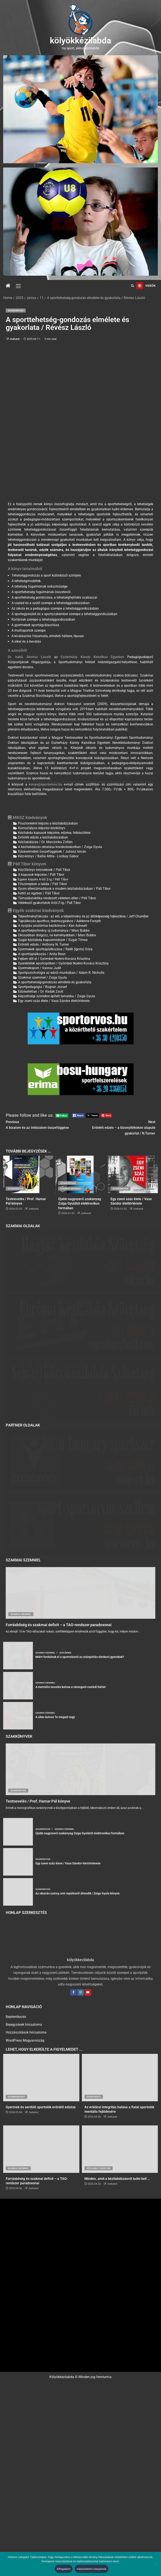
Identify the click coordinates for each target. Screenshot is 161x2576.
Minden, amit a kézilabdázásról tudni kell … (117, 2004)
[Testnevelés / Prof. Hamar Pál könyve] (28, 1097)
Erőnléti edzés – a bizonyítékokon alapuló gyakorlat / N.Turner (118, 1050)
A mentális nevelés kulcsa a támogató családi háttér (70, 1512)
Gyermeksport (16, 1922)
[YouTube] (88, 1818)
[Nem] (156, 2564)
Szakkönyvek (16, 310)
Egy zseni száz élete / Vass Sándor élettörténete (68, 1689)
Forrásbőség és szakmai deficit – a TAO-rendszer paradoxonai (59, 1450)
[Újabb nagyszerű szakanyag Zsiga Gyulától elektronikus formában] (80, 1097)
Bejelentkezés (16, 1842)
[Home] (8, 286)
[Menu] (18, 286)
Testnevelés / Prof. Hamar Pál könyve (38, 1627)
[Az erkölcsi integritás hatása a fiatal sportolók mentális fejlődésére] (120, 1903)
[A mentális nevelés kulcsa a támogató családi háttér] (18, 1511)
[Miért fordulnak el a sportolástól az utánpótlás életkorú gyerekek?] (18, 1481)
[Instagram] (80, 1818)
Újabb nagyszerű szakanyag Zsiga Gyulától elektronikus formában (79, 1126)
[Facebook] (73, 1818)
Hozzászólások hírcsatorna (26, 1858)
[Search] (132, 286)
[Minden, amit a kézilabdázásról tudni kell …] (120, 1975)
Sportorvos (94, 1922)
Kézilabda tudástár (99, 1994)
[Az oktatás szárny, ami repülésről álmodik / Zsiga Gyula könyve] (18, 1718)
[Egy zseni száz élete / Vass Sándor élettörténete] (133, 1097)
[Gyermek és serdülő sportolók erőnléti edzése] (41, 1903)
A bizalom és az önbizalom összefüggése (43, 1047)
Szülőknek (65, 1478)
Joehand (15, 339)
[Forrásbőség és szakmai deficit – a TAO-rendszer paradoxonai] (80, 1418)
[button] (18, 286)
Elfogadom (63, 2568)
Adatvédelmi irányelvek (91, 2568)
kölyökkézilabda (80, 41)
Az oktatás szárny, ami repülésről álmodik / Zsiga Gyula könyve (77, 1719)
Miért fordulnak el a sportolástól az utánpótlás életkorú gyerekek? (79, 1482)
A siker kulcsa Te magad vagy (55, 1542)
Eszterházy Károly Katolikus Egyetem (92, 564)
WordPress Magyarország (25, 1866)
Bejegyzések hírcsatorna (24, 1850)
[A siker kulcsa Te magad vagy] (18, 1541)
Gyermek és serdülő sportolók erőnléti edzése (41, 1933)
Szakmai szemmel (70, 1111)
